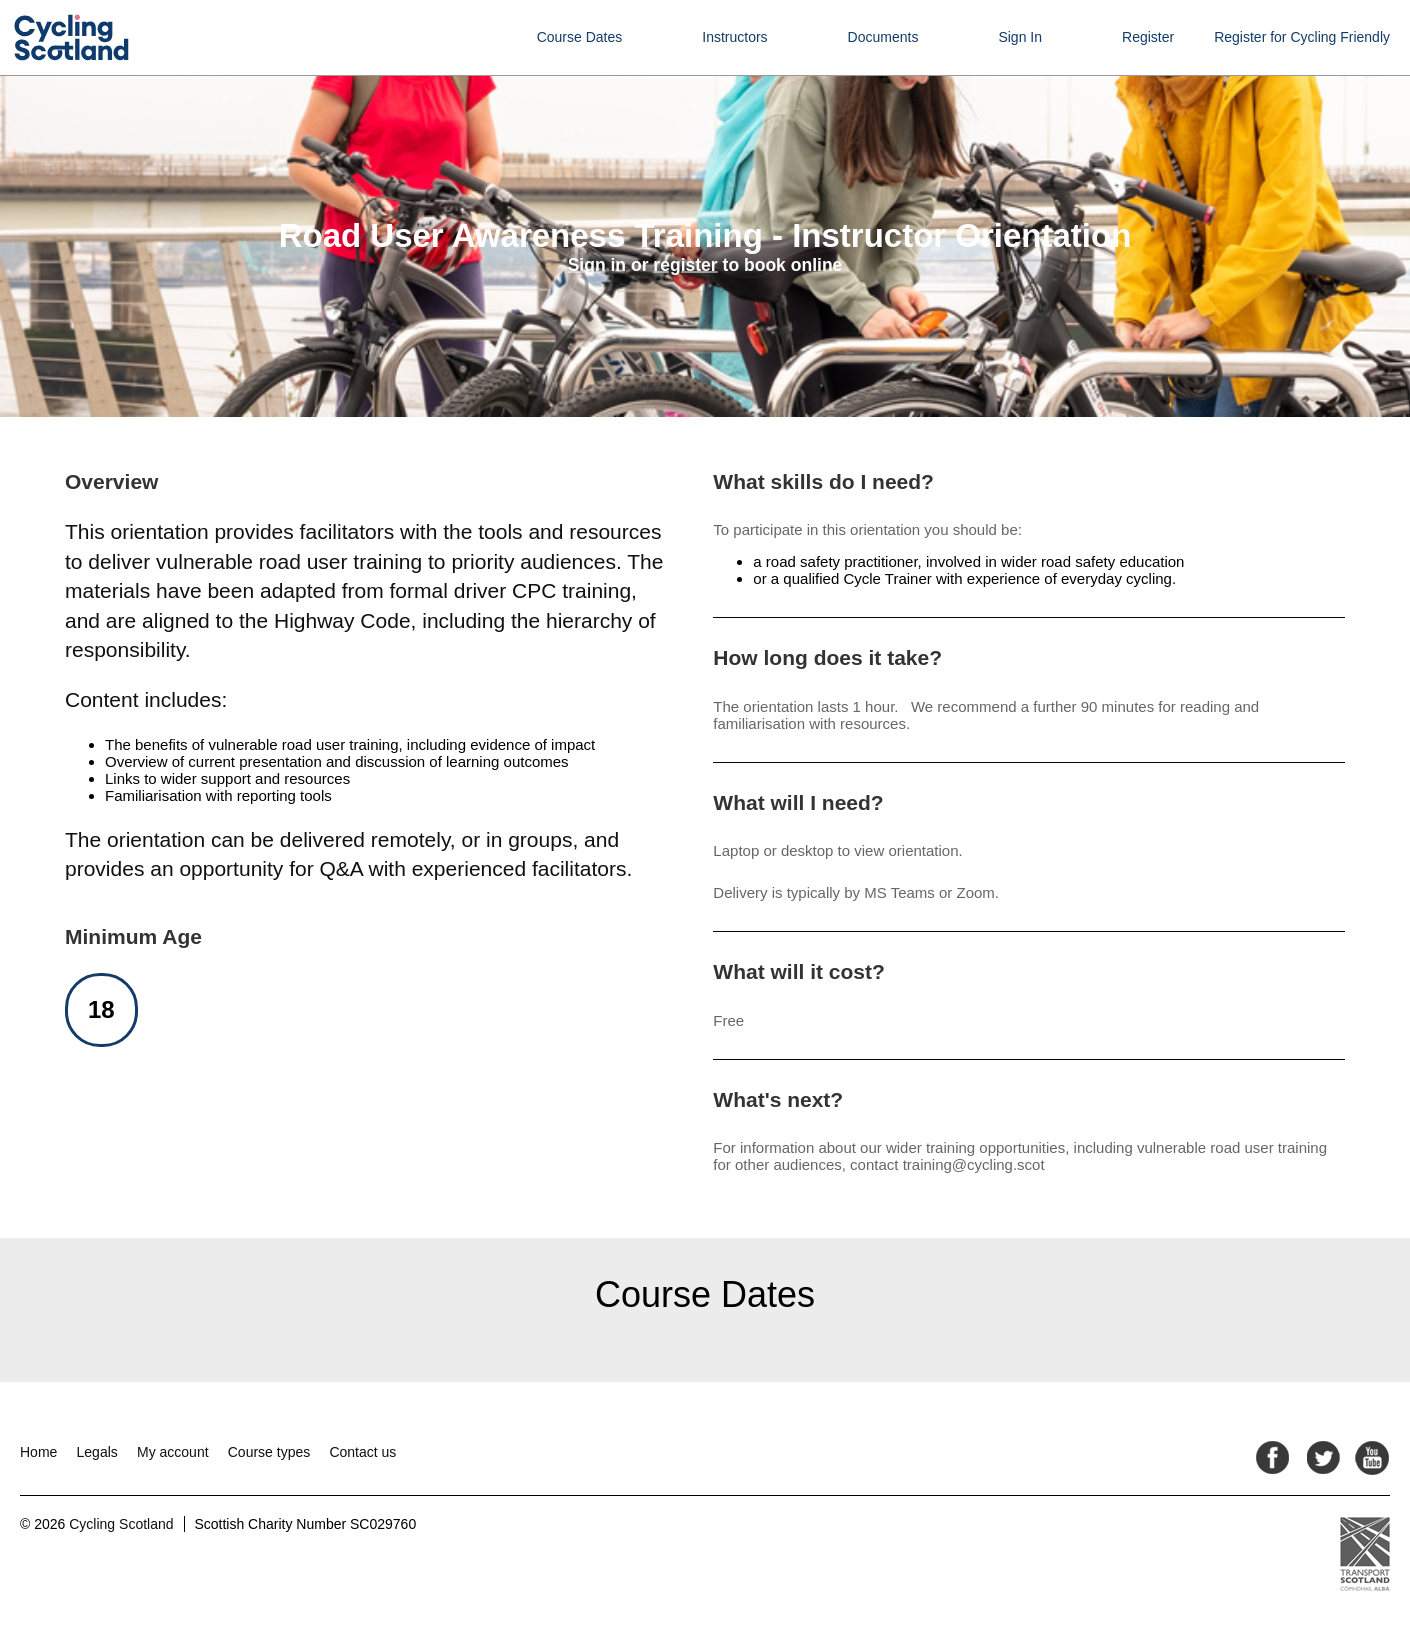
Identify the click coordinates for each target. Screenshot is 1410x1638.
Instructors (734, 37)
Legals (97, 1452)
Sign (587, 265)
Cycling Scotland (121, 1524)
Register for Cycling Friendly (1302, 37)
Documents (883, 37)
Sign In (1020, 37)
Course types (269, 1452)
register (685, 265)
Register (1148, 37)
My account (173, 1452)
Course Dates (580, 37)
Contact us (362, 1452)
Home (38, 1452)
